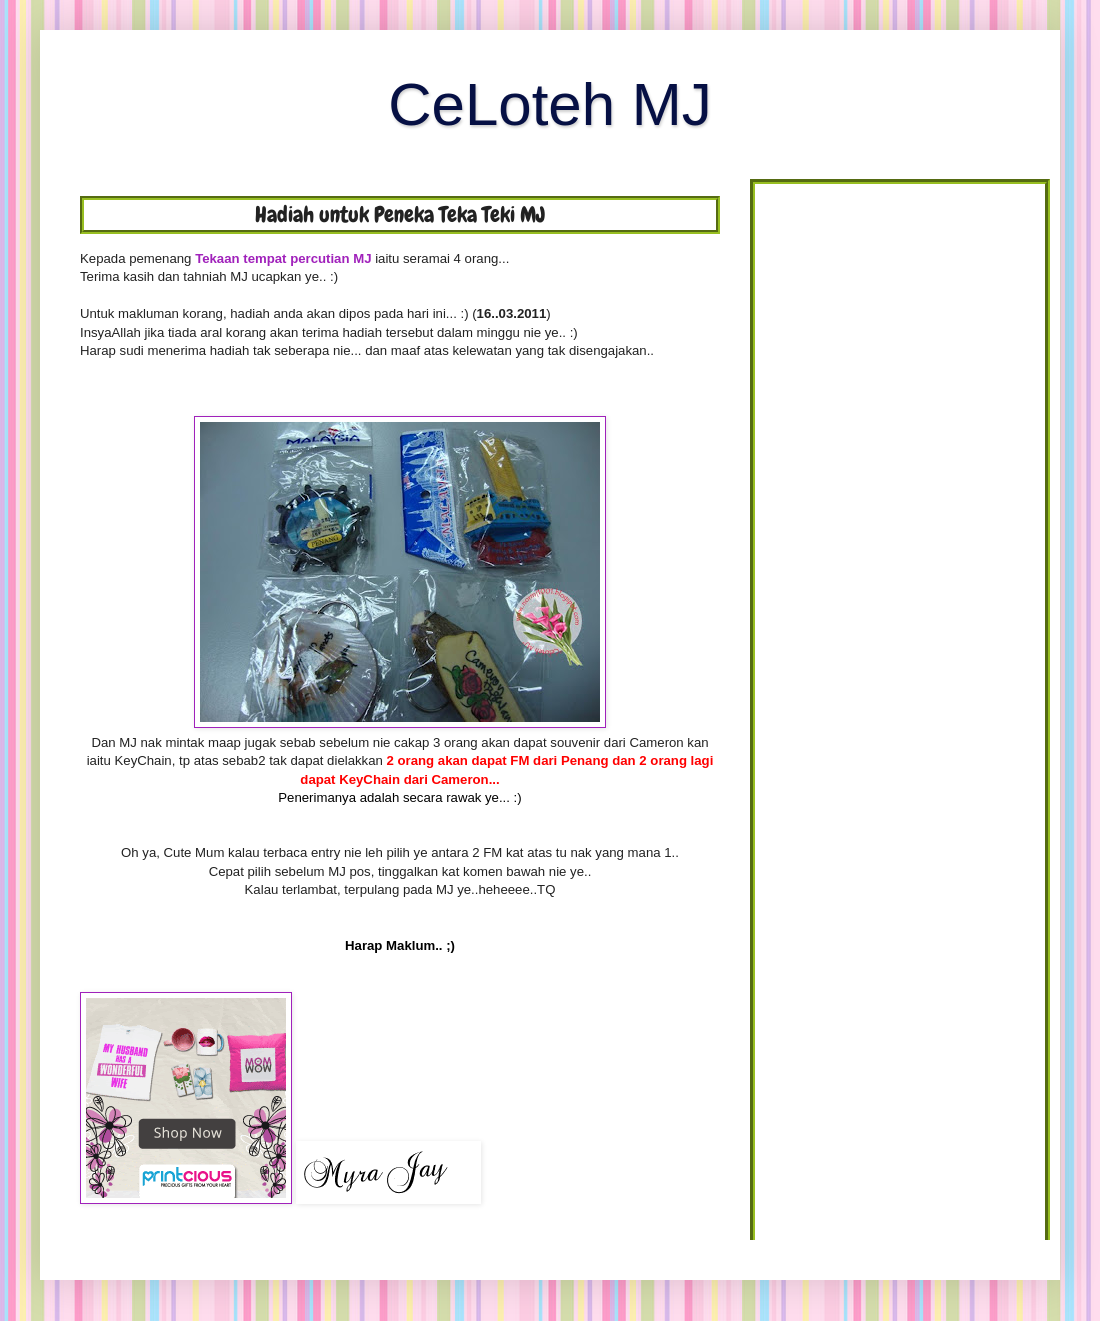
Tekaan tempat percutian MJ (283, 258)
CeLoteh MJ (550, 104)
